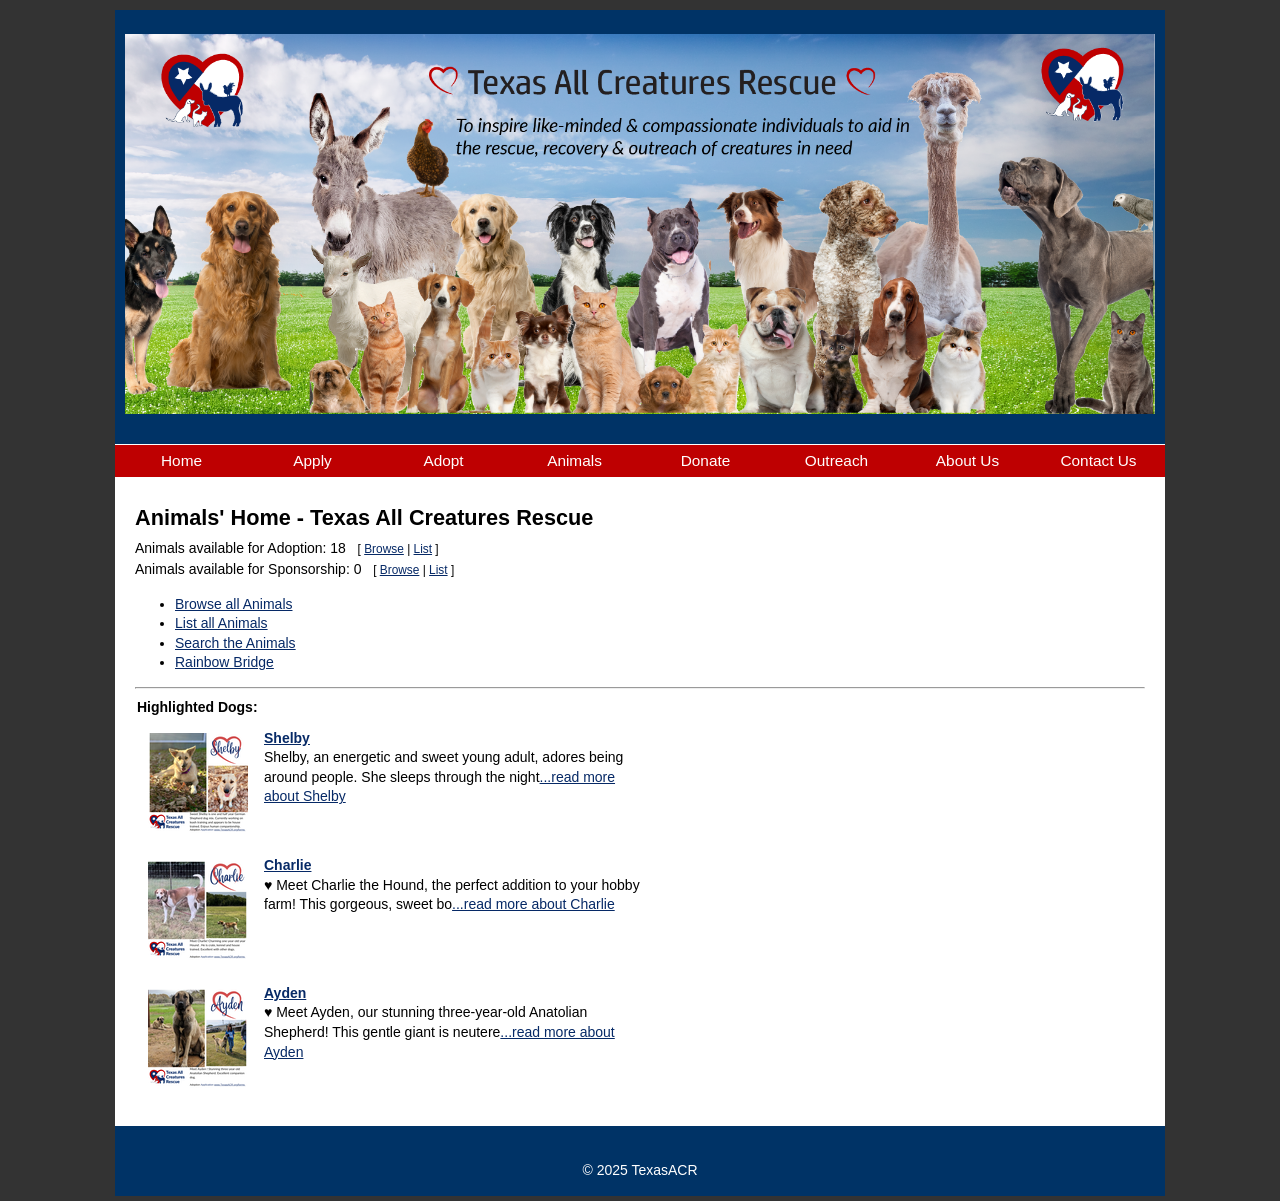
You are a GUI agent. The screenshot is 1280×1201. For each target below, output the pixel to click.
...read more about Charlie (533, 904)
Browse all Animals (234, 604)
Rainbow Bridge (224, 662)
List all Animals (221, 623)
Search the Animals (235, 643)
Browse (384, 549)
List (423, 549)
